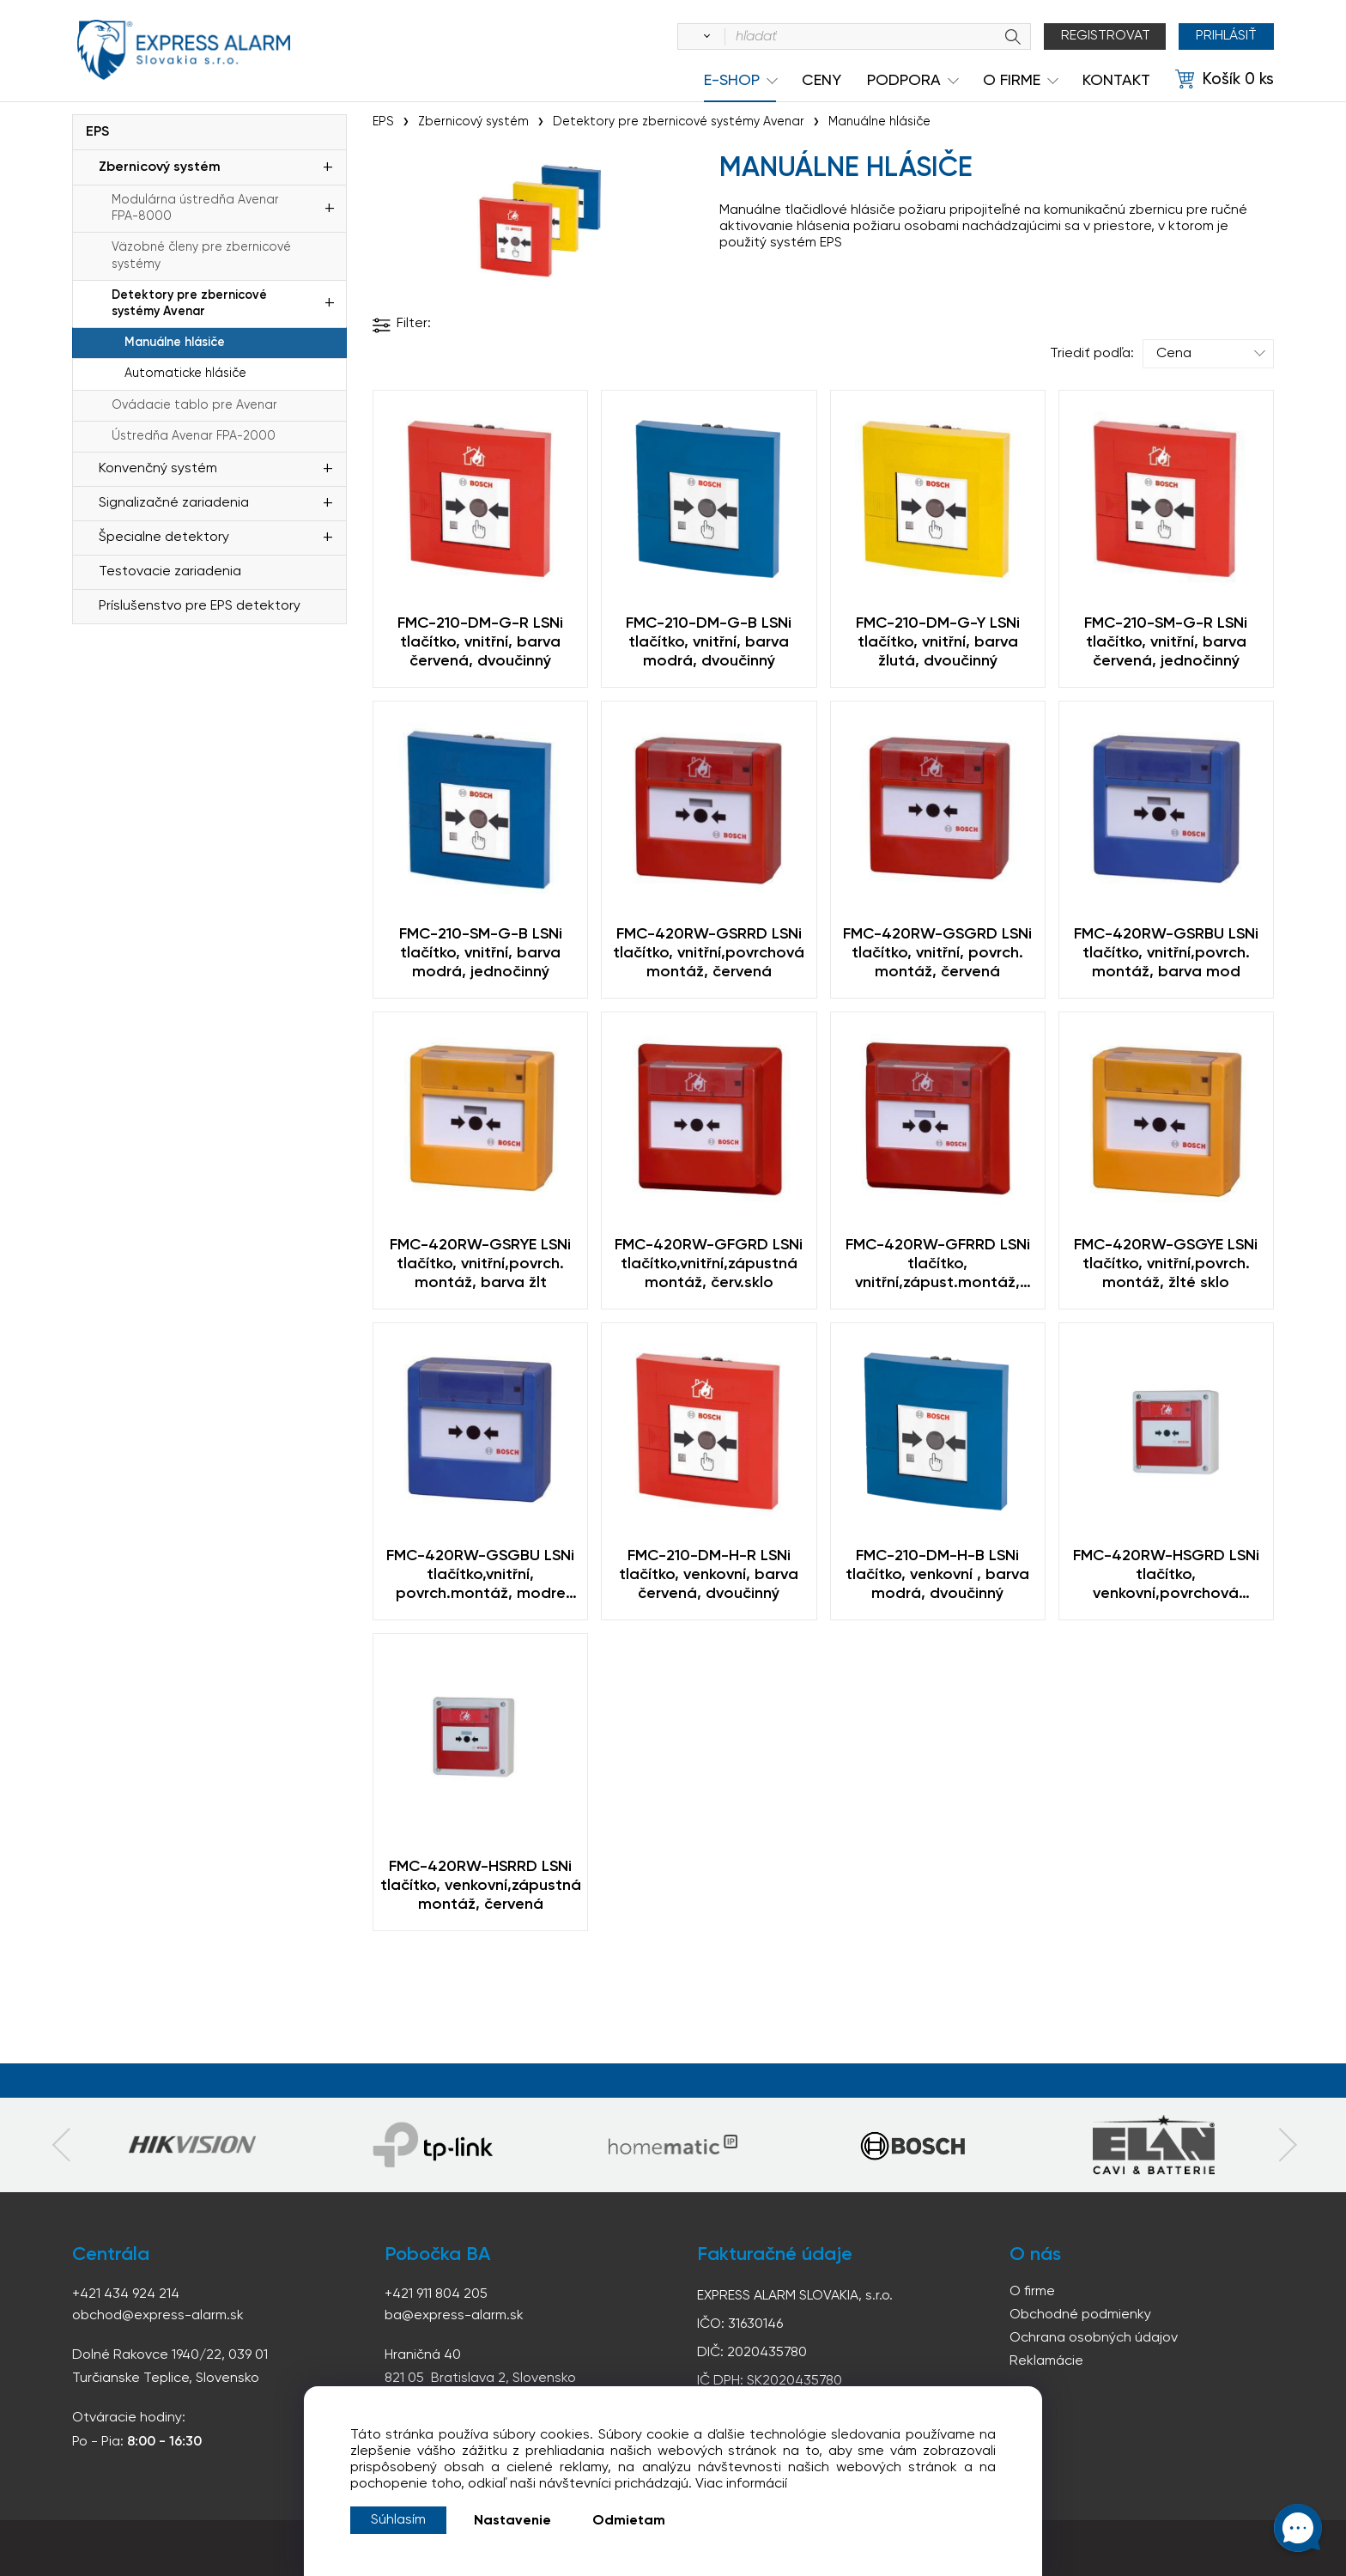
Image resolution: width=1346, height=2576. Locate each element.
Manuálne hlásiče (174, 343)
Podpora (904, 80)
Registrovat (1105, 36)
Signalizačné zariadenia (174, 503)
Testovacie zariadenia (170, 572)
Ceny (821, 80)
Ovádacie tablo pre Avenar (194, 405)
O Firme (1011, 80)
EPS (97, 132)
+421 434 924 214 (125, 2294)
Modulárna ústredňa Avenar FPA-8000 (195, 208)
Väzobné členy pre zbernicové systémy (201, 255)
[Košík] (1224, 80)
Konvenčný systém (158, 469)
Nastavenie (512, 2521)
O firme (1032, 2292)
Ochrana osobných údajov (1094, 2338)
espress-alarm (183, 50)
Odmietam (628, 2521)
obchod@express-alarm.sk (158, 2316)
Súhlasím (398, 2520)
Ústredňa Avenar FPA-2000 (194, 436)
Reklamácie (1046, 2361)
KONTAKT (1116, 80)
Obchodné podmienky (1080, 2315)
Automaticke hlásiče (185, 374)
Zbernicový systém (160, 167)
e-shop (732, 80)
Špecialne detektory (164, 537)
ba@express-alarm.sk (454, 2316)
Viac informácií (741, 2484)
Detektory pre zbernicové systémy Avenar (189, 303)
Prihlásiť (1226, 36)
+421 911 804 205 (436, 2294)
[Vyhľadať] (703, 37)
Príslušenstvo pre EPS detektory (199, 606)
